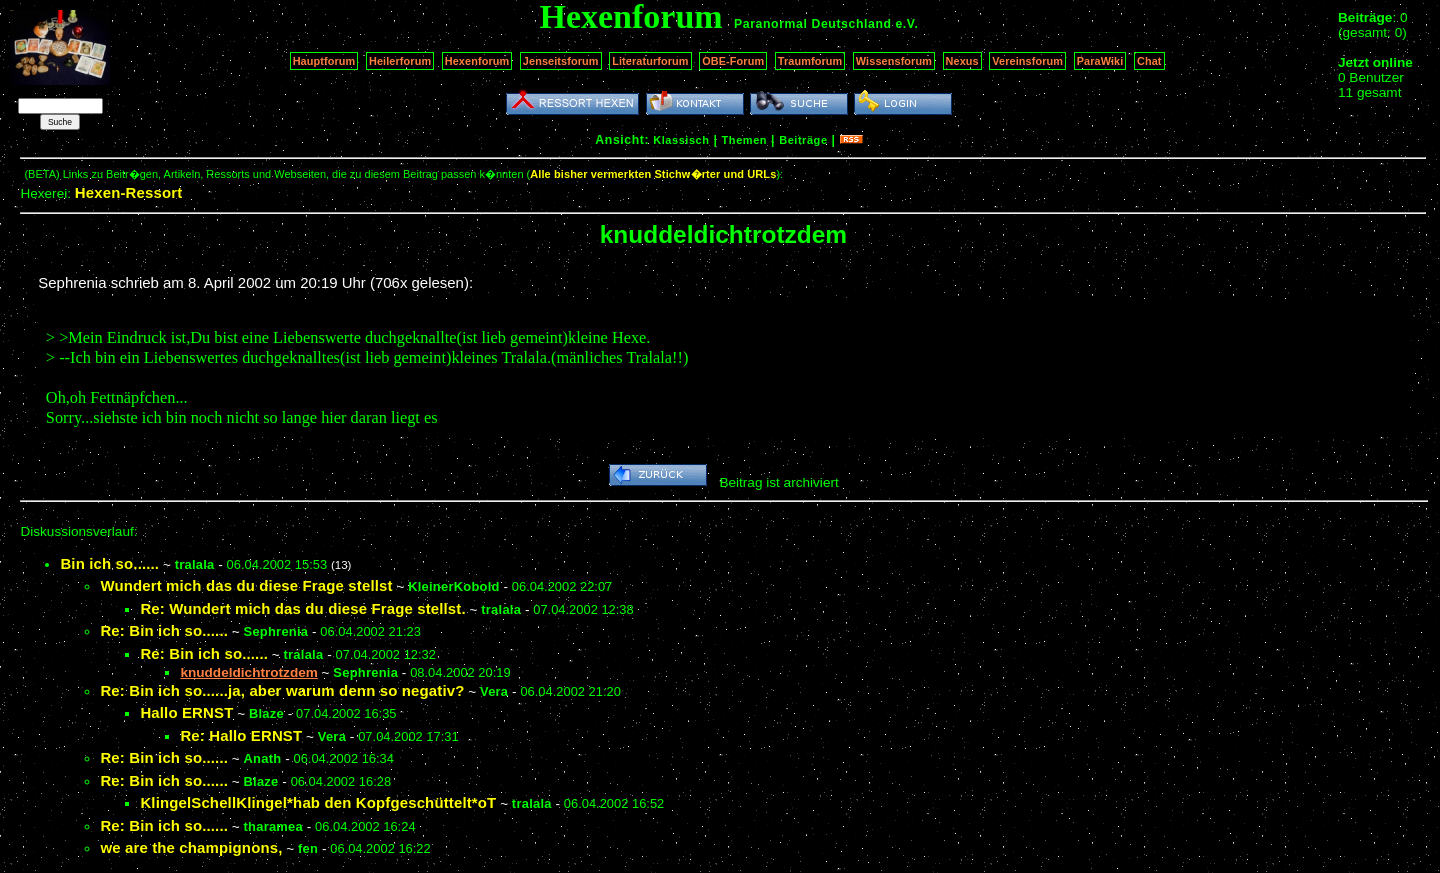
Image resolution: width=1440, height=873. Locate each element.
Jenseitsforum (561, 61)
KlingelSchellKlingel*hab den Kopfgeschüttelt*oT (318, 802)
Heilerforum (400, 61)
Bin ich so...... (109, 563)
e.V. (906, 24)
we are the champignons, (191, 847)
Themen (744, 140)
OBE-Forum (733, 61)
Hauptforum (324, 61)
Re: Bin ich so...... (164, 630)
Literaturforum (650, 61)
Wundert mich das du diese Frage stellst (246, 585)
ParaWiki (1100, 61)
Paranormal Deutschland (813, 24)
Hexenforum (477, 61)
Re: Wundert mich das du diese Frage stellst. (302, 608)
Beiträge (803, 140)
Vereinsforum (1027, 61)
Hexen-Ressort (129, 192)
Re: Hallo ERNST (241, 735)
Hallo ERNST (186, 712)
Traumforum (810, 61)
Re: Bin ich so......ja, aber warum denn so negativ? (282, 690)
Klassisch (681, 140)
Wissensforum (894, 61)
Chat (1149, 61)
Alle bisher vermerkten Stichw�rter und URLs (653, 174)
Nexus (962, 61)
